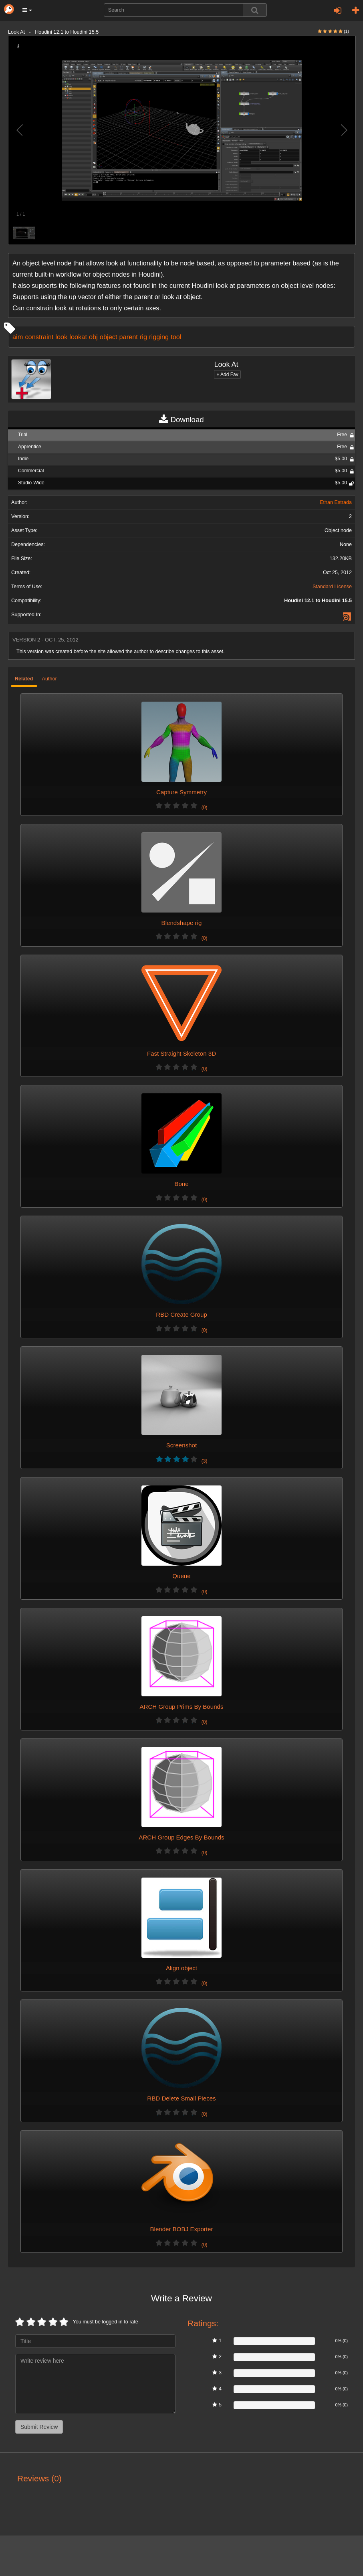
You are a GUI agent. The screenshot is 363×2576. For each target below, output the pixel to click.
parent (128, 336)
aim (17, 336)
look (61, 336)
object (108, 336)
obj (93, 336)
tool (176, 336)
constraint (39, 336)
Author (49, 679)
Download (181, 419)
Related (24, 679)
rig (143, 336)
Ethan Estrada (336, 502)
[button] (27, 10)
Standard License (332, 586)
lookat (78, 336)
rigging (159, 336)
